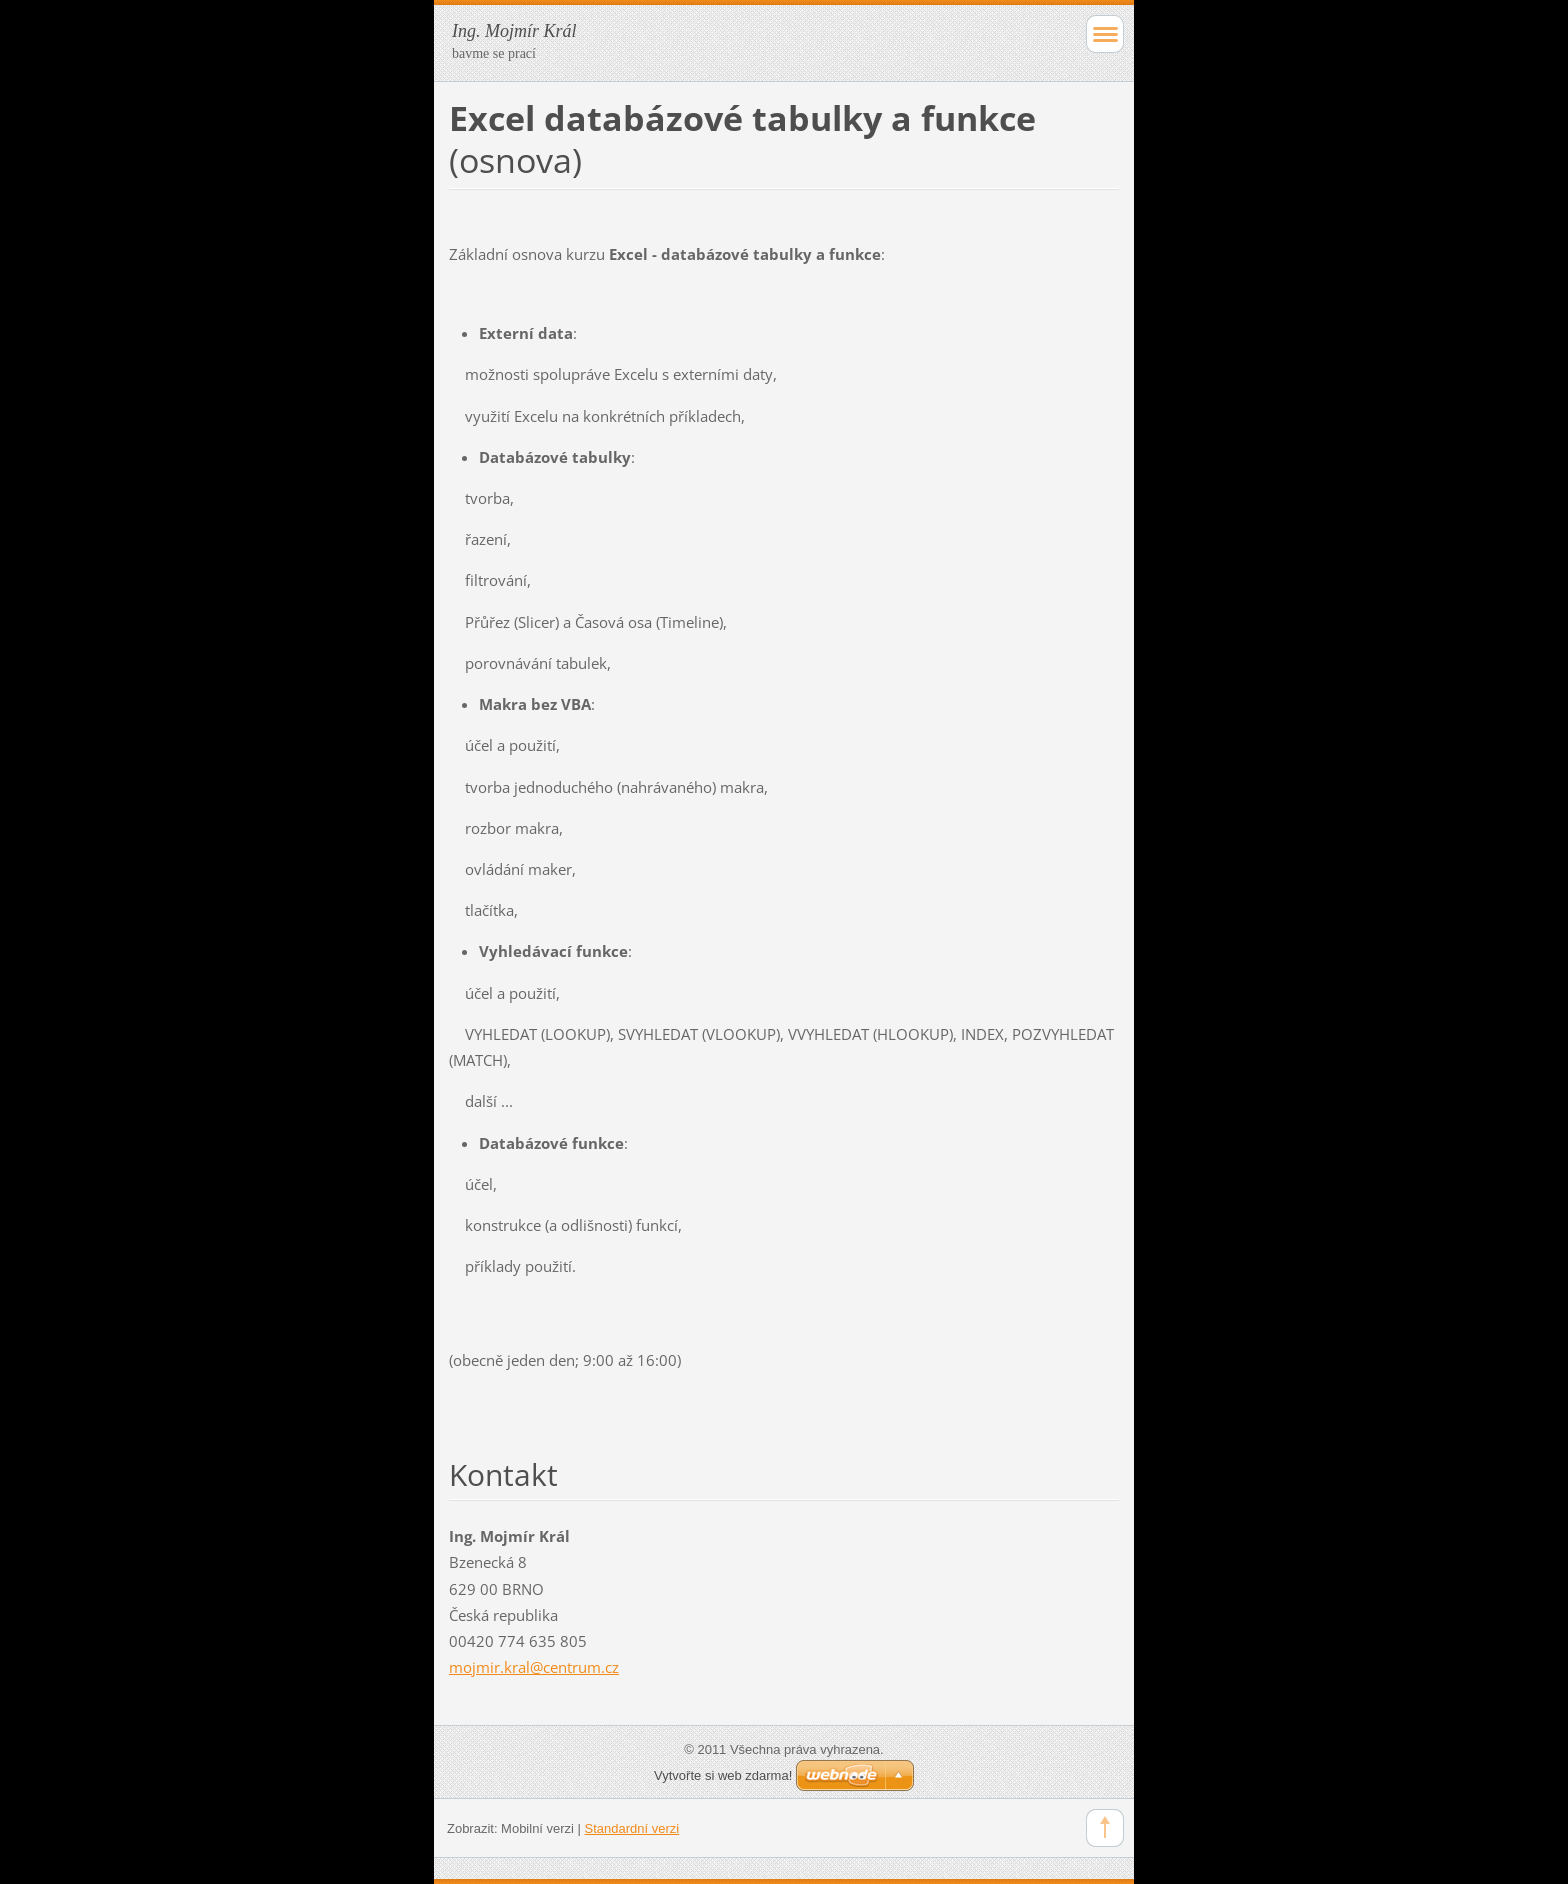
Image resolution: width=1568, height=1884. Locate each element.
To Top (1105, 1828)
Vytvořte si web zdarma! (723, 1775)
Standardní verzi (632, 1828)
